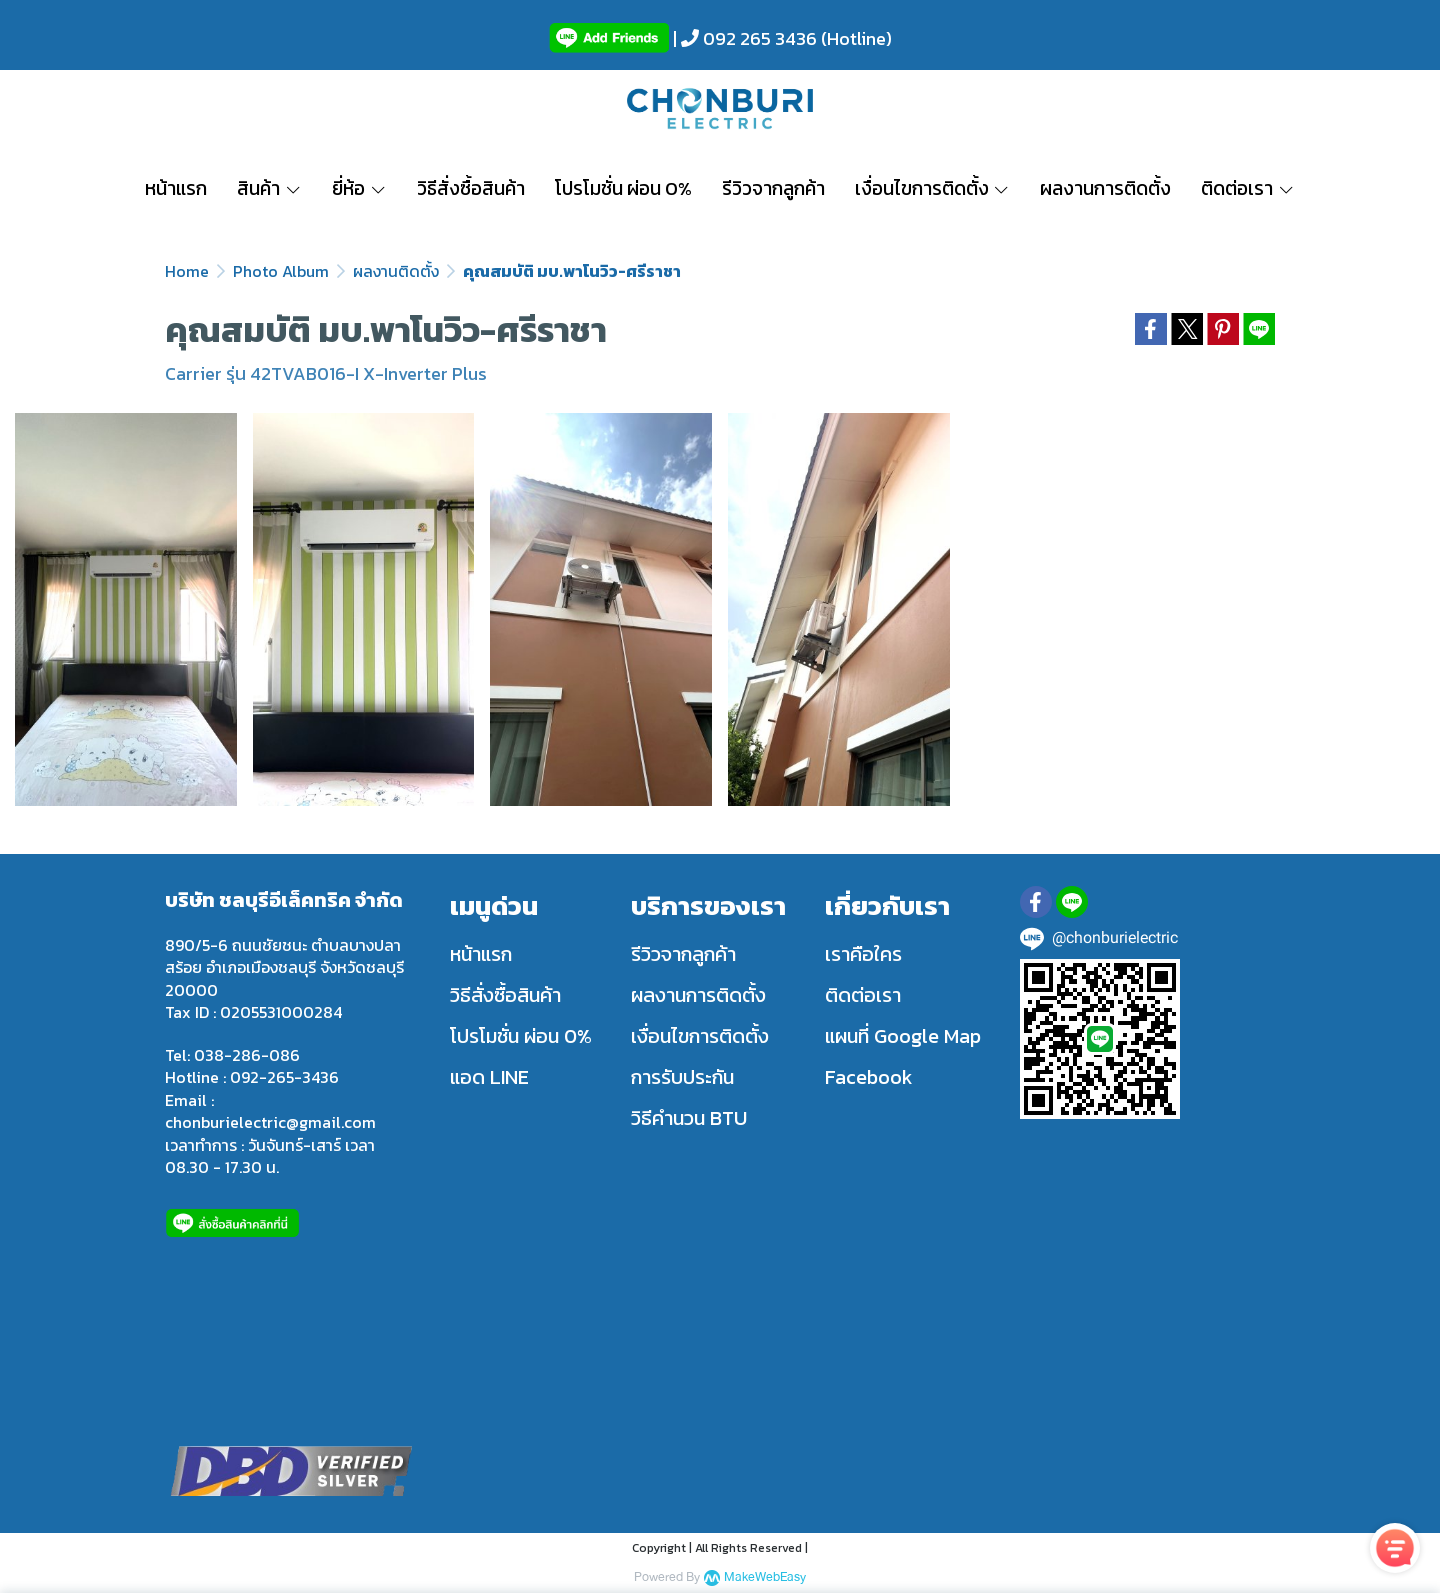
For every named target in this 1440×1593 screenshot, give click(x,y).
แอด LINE (489, 1077)
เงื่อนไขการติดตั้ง (700, 1036)
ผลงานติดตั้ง (396, 271)
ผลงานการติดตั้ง (698, 995)
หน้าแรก (481, 954)
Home (187, 271)
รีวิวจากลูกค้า (683, 954)
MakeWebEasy (765, 1577)
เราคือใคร (863, 954)
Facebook (869, 1077)
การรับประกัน (682, 1077)
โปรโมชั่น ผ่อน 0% (521, 1036)
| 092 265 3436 (743, 38)
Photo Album (281, 271)
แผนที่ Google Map (903, 1036)
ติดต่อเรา (863, 995)
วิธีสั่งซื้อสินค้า (505, 995)
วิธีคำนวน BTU (689, 1118)
